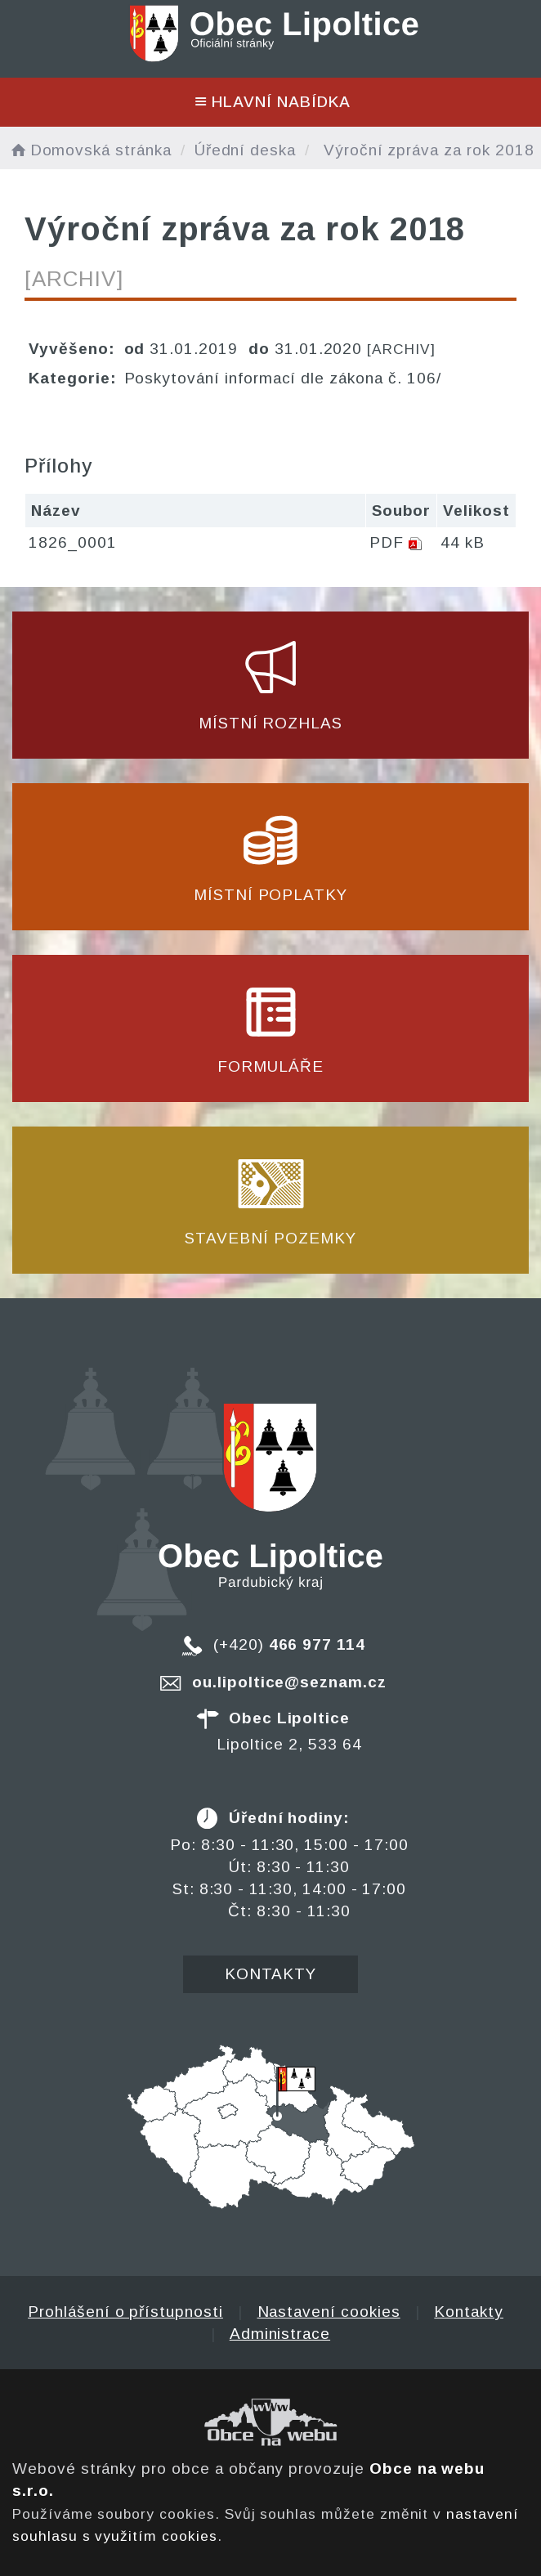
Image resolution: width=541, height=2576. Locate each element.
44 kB (462, 542)
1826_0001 (73, 542)
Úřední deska (245, 150)
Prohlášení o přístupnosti (125, 2311)
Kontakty (271, 1973)
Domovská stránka (90, 150)
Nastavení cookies (328, 2311)
